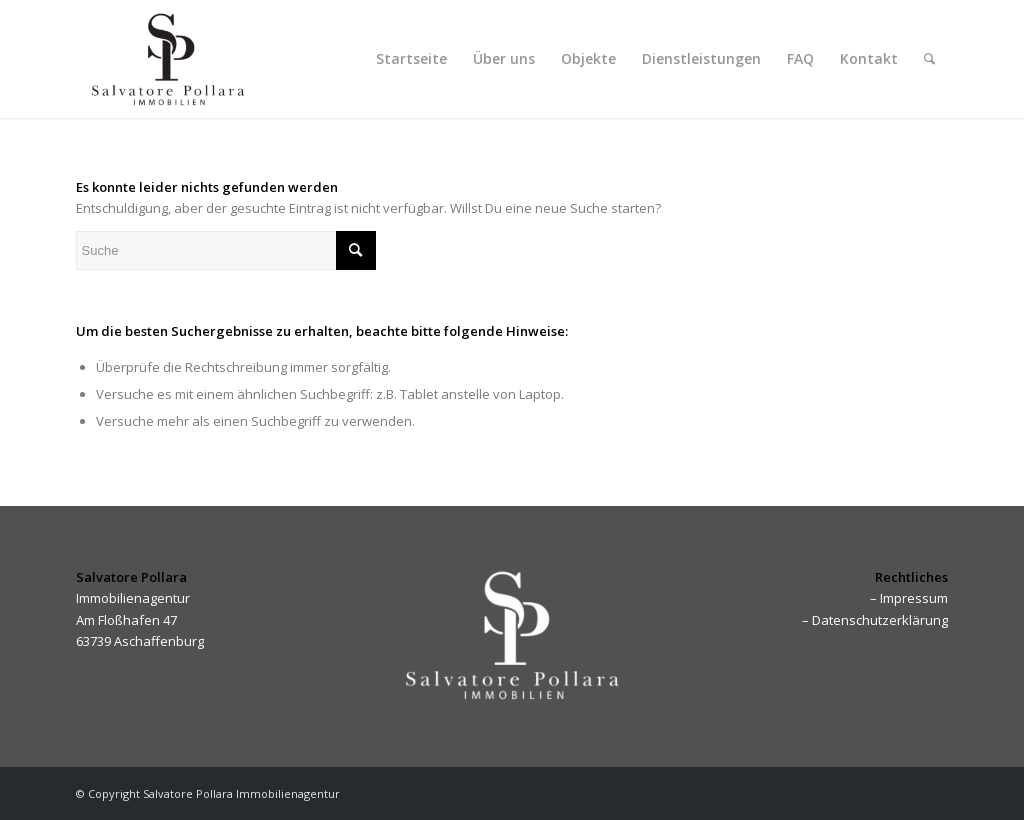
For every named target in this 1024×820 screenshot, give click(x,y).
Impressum (914, 598)
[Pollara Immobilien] (168, 59)
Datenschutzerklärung (880, 620)
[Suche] (929, 59)
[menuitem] (411, 59)
